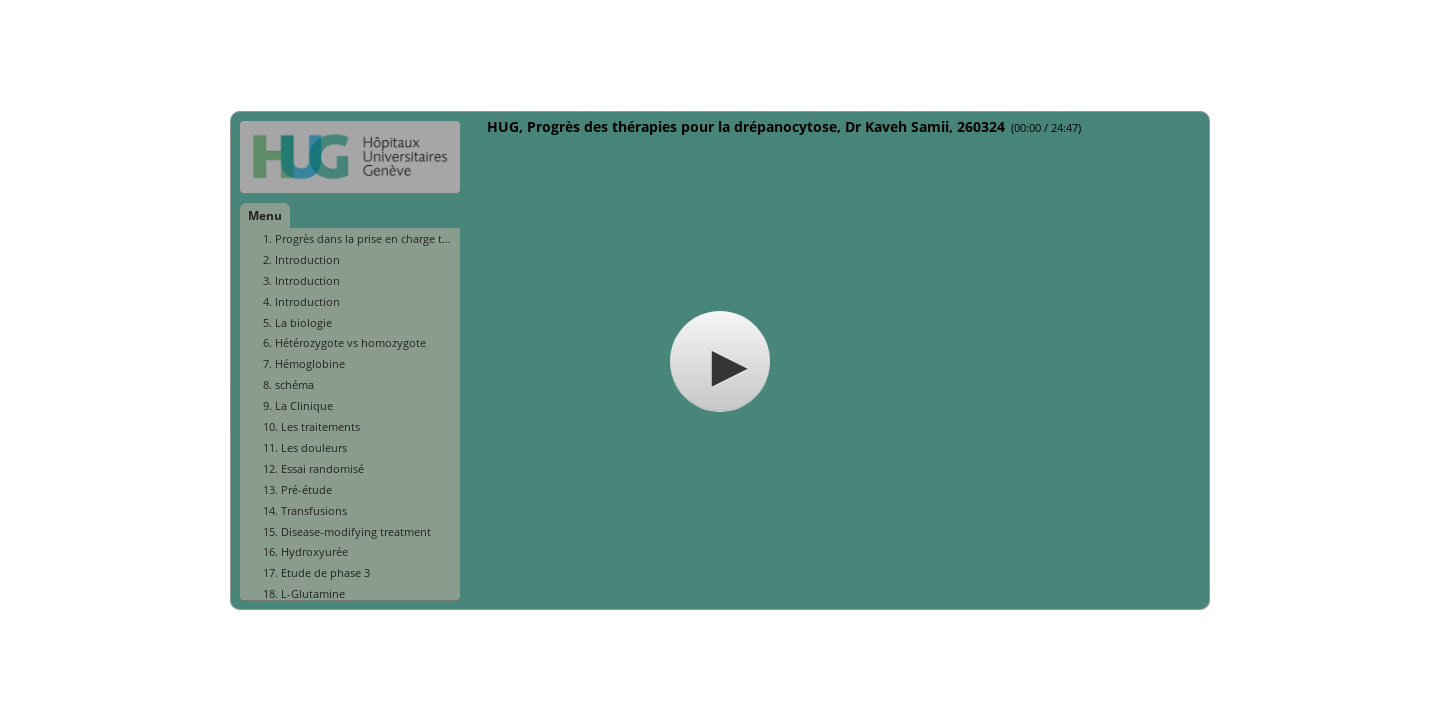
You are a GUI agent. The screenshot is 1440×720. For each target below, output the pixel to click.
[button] (720, 361)
